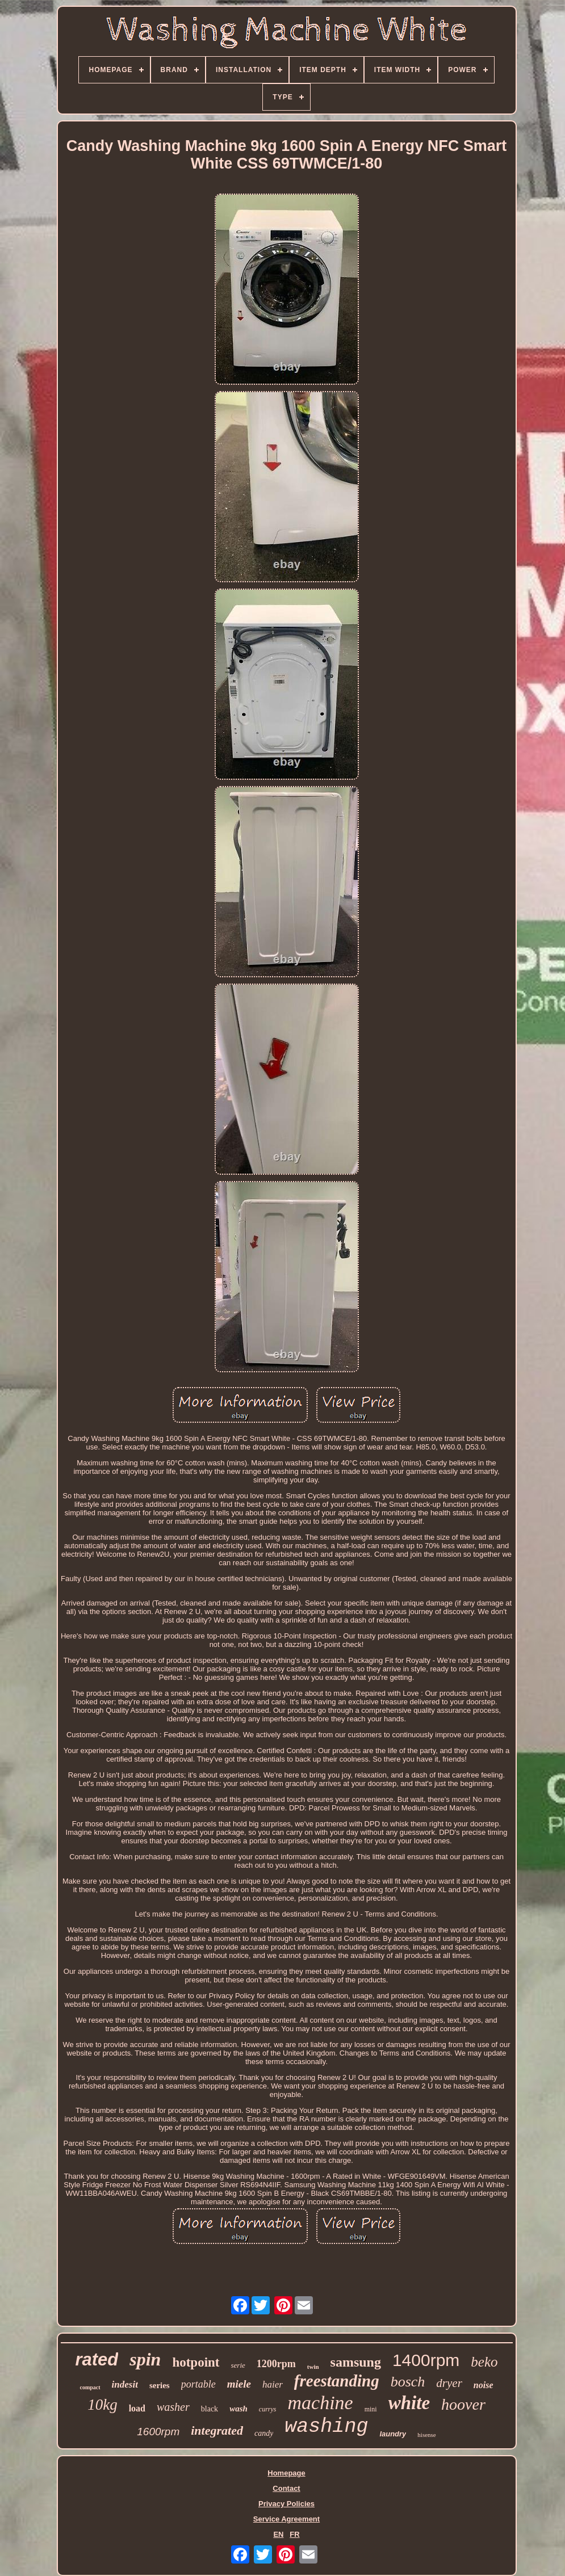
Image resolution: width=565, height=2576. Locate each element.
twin (313, 2366)
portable (198, 2384)
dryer (449, 2383)
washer (173, 2407)
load (137, 2408)
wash (238, 2408)
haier (272, 2384)
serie (238, 2365)
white (409, 2403)
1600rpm (158, 2432)
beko (484, 2361)
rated (96, 2359)
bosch (408, 2381)
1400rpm (425, 2360)
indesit (125, 2384)
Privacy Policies (286, 2503)
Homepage (286, 2473)
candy (263, 2433)
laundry (392, 2434)
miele (239, 2384)
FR (294, 2534)
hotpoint (195, 2362)
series (159, 2385)
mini (371, 2409)
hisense (426, 2434)
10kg (102, 2404)
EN (278, 2534)
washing (326, 2426)
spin (145, 2359)
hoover (463, 2404)
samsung (355, 2362)
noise (483, 2385)
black (209, 2409)
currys (268, 2409)
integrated (217, 2430)
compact (89, 2387)
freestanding (336, 2381)
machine (320, 2402)
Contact (286, 2488)
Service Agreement (286, 2519)
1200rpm (276, 2363)
